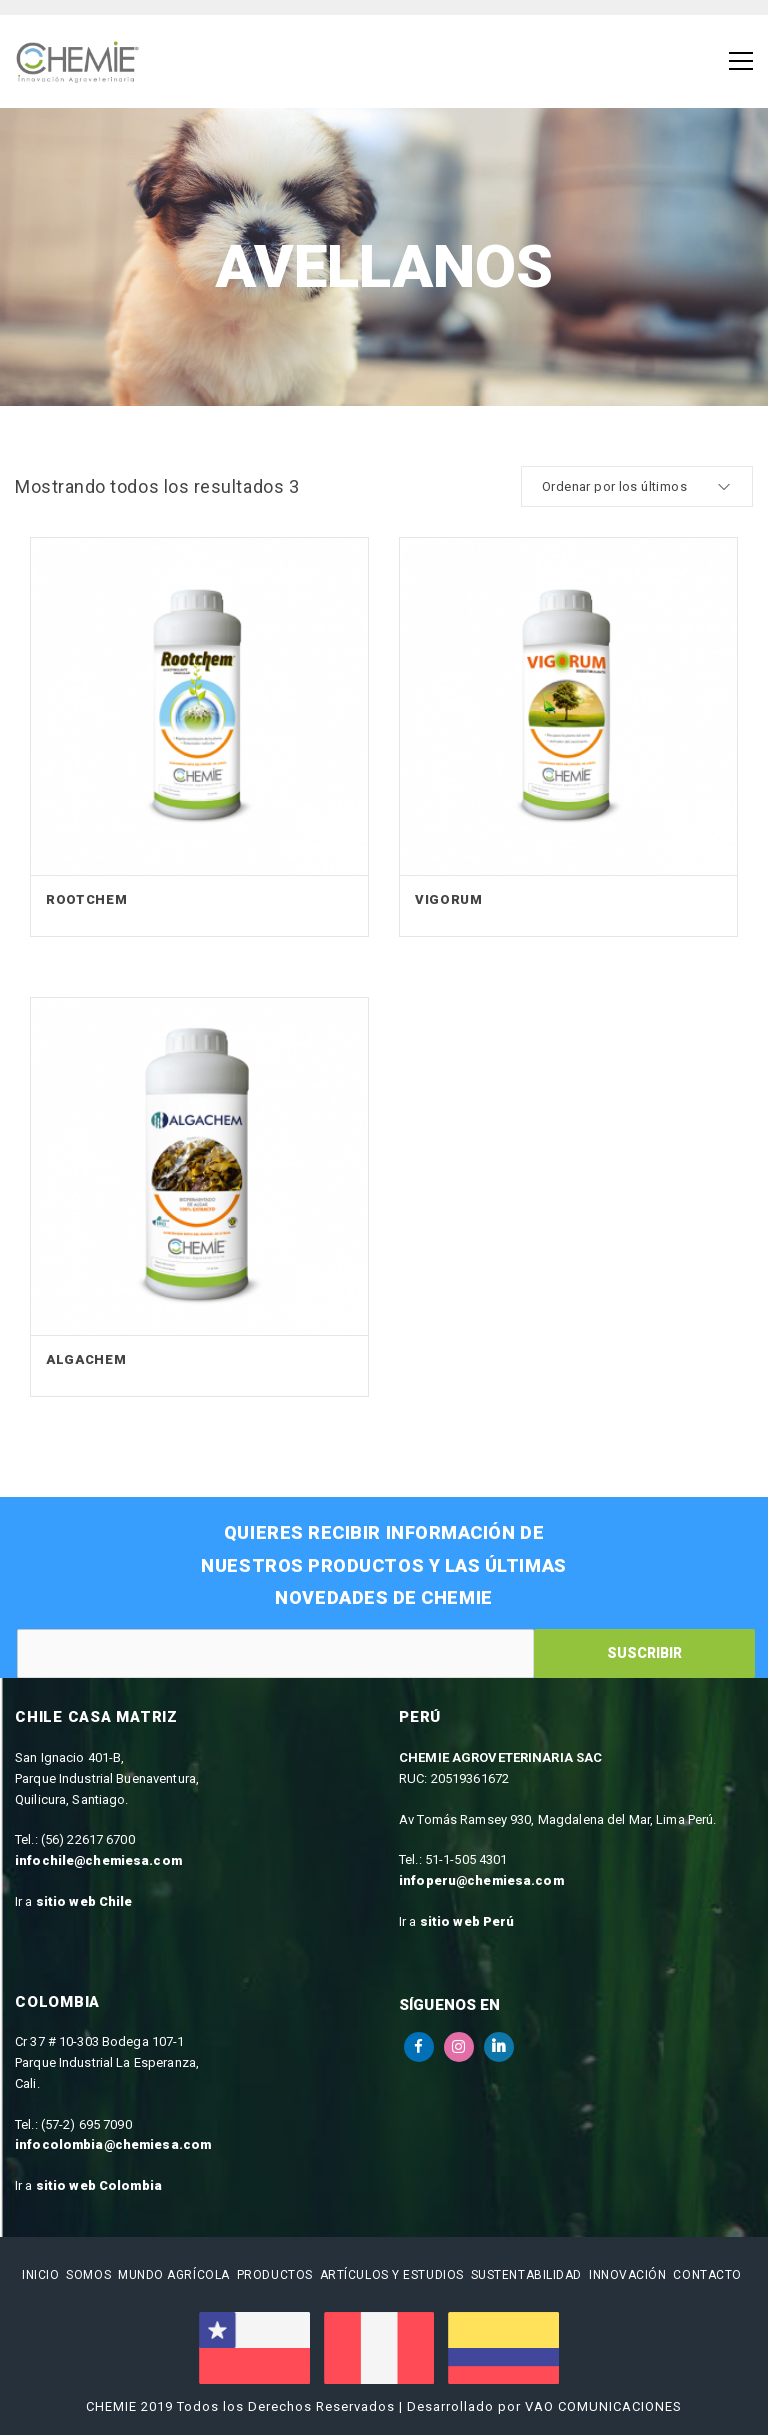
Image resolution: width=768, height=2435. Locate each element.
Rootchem (86, 899)
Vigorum (449, 899)
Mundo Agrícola (174, 2275)
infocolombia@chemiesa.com (113, 2144)
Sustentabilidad (526, 2275)
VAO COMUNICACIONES (603, 2406)
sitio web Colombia (99, 2185)
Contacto (707, 2275)
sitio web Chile (84, 1901)
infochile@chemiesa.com (98, 1860)
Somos (88, 2275)
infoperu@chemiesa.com (481, 1880)
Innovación (628, 2275)
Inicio (40, 2275)
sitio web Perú (467, 1921)
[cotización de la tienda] (637, 486)
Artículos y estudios (392, 2275)
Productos (275, 2275)
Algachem (86, 1359)
